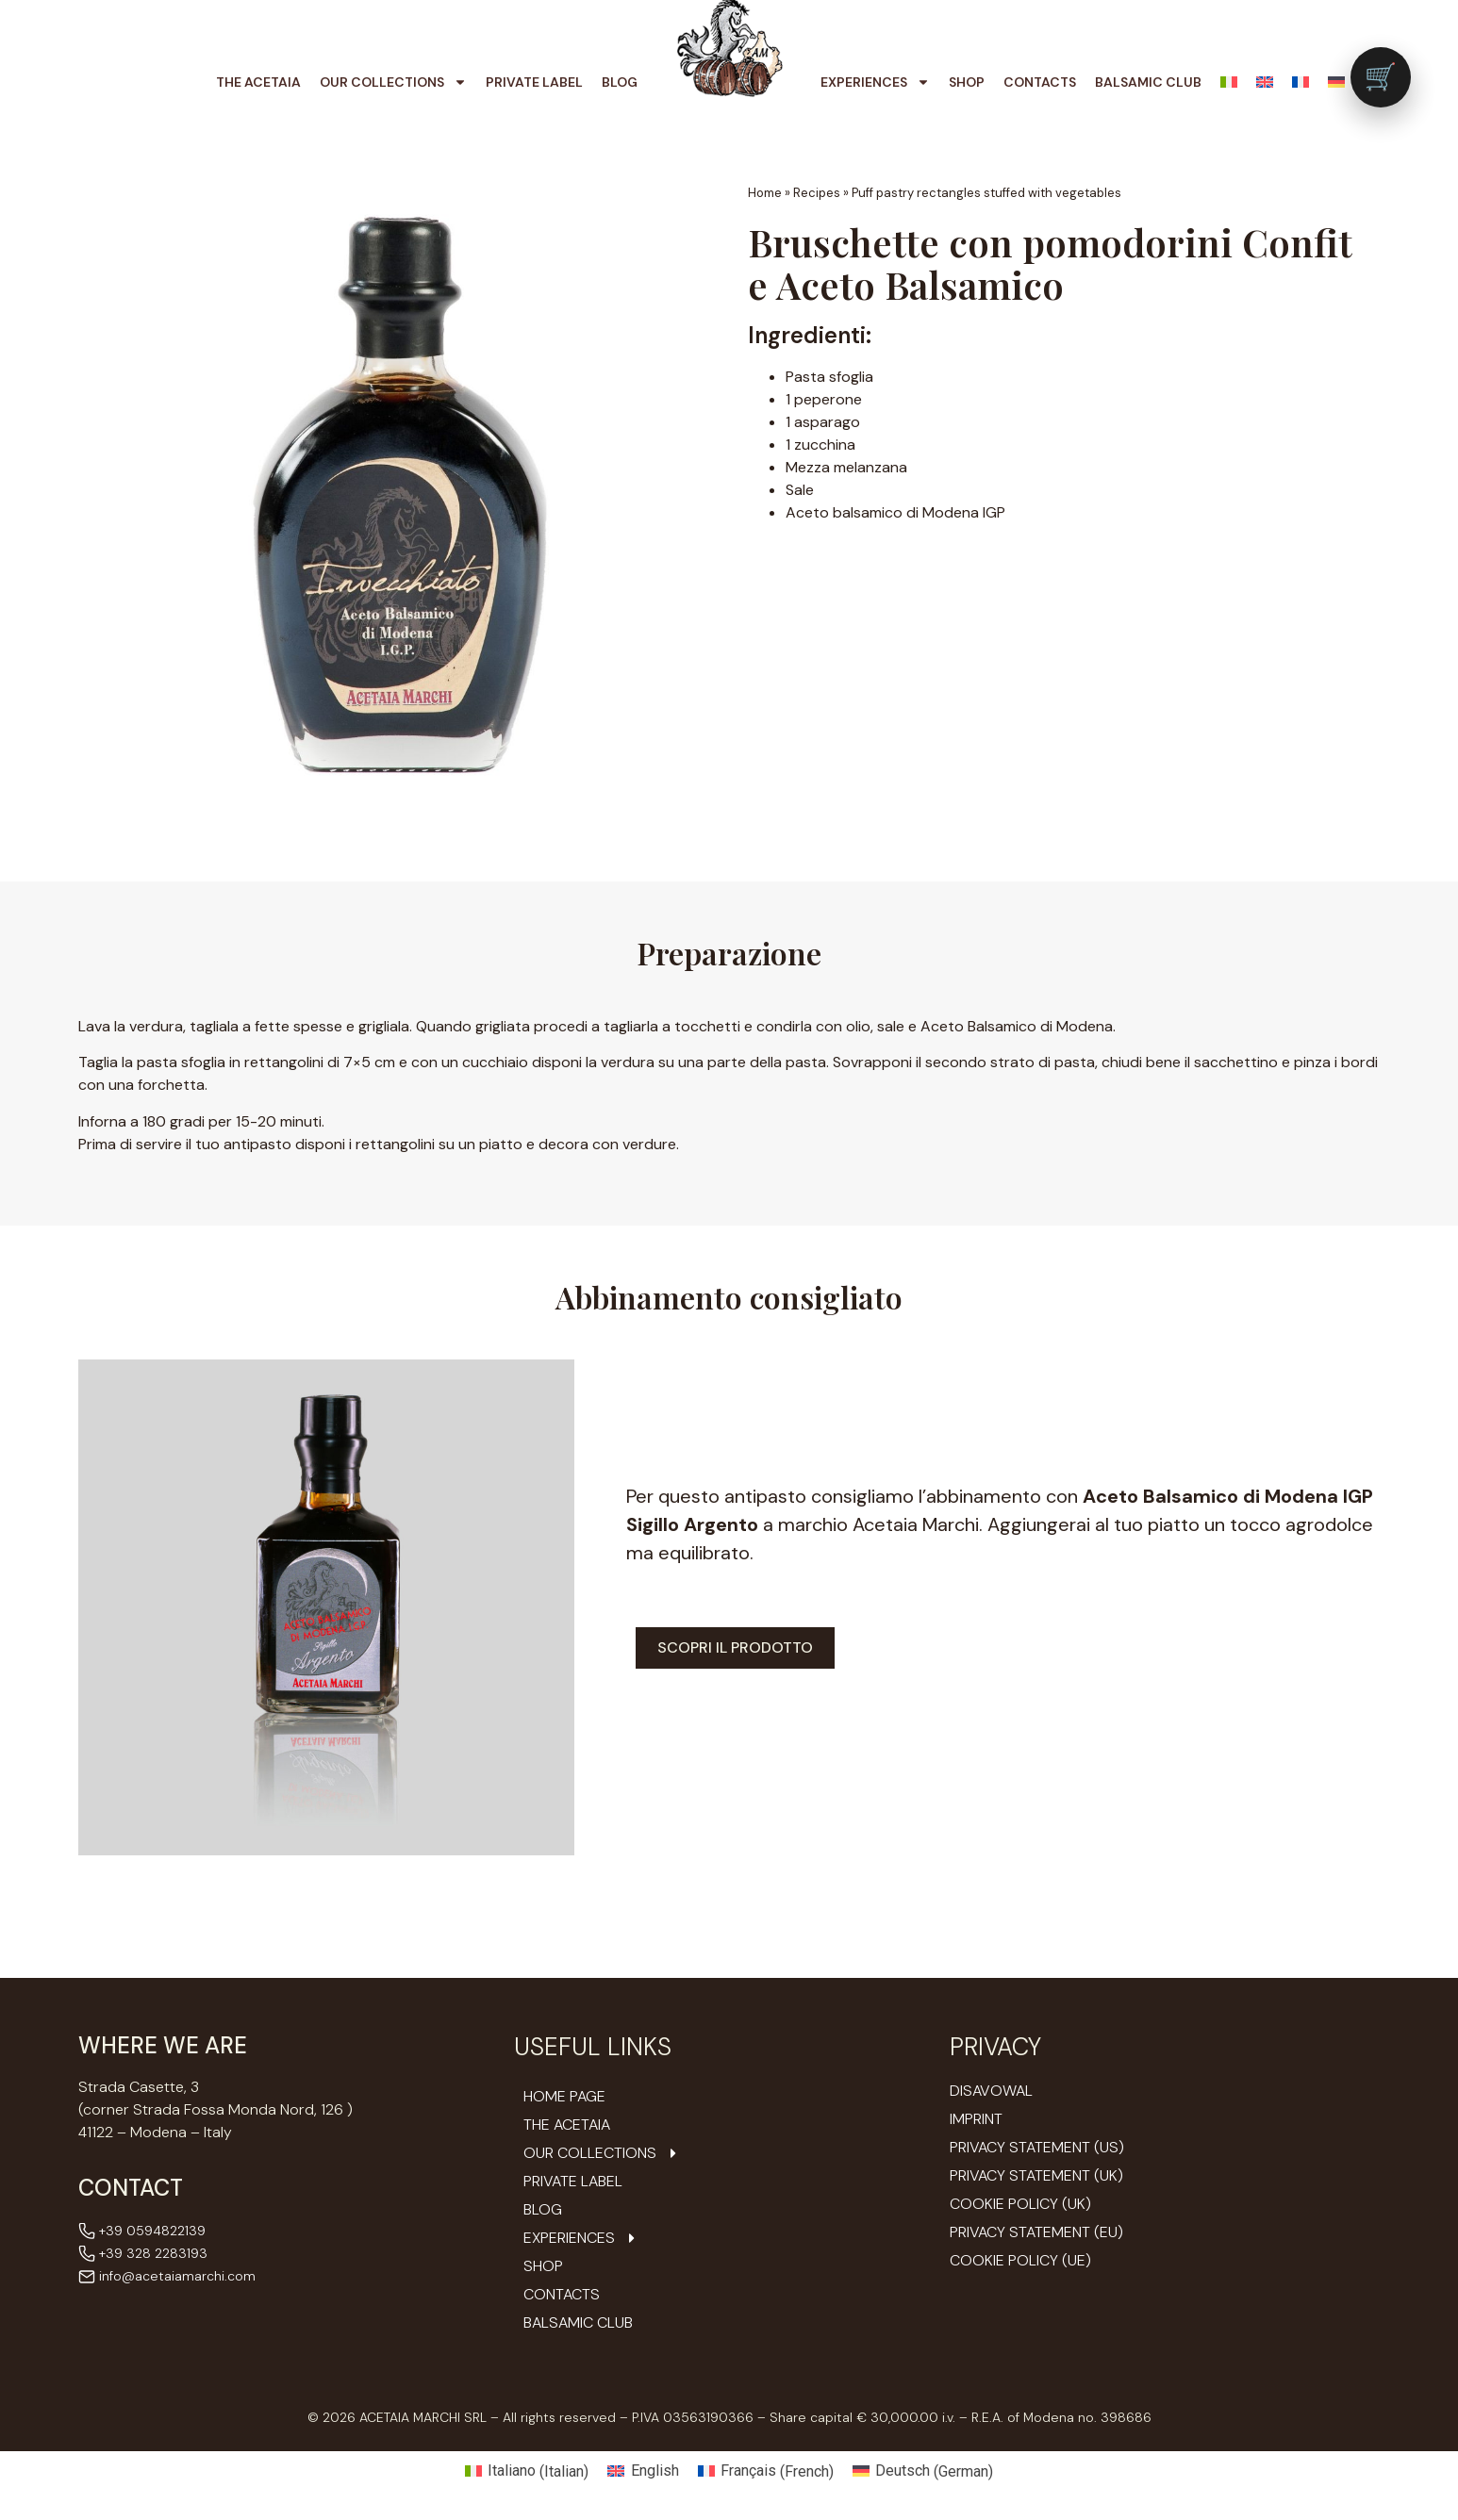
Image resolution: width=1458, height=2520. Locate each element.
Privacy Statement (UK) (1036, 2175)
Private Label (534, 82)
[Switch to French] (1300, 82)
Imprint (976, 2119)
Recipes (816, 193)
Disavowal (991, 2090)
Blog (620, 82)
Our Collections (393, 82)
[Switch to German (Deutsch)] (922, 2472)
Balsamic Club (1148, 82)
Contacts (1039, 82)
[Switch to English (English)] (643, 2472)
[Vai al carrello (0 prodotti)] (1380, 77)
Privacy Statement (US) (1037, 2147)
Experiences (875, 82)
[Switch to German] (1336, 82)
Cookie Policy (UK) (1020, 2204)
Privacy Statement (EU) (1036, 2232)
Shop (967, 82)
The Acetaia (258, 82)
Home (765, 193)
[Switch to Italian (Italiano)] (527, 2472)
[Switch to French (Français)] (765, 2472)
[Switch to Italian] (1229, 82)
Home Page (564, 2096)
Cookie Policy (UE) (1020, 2260)
